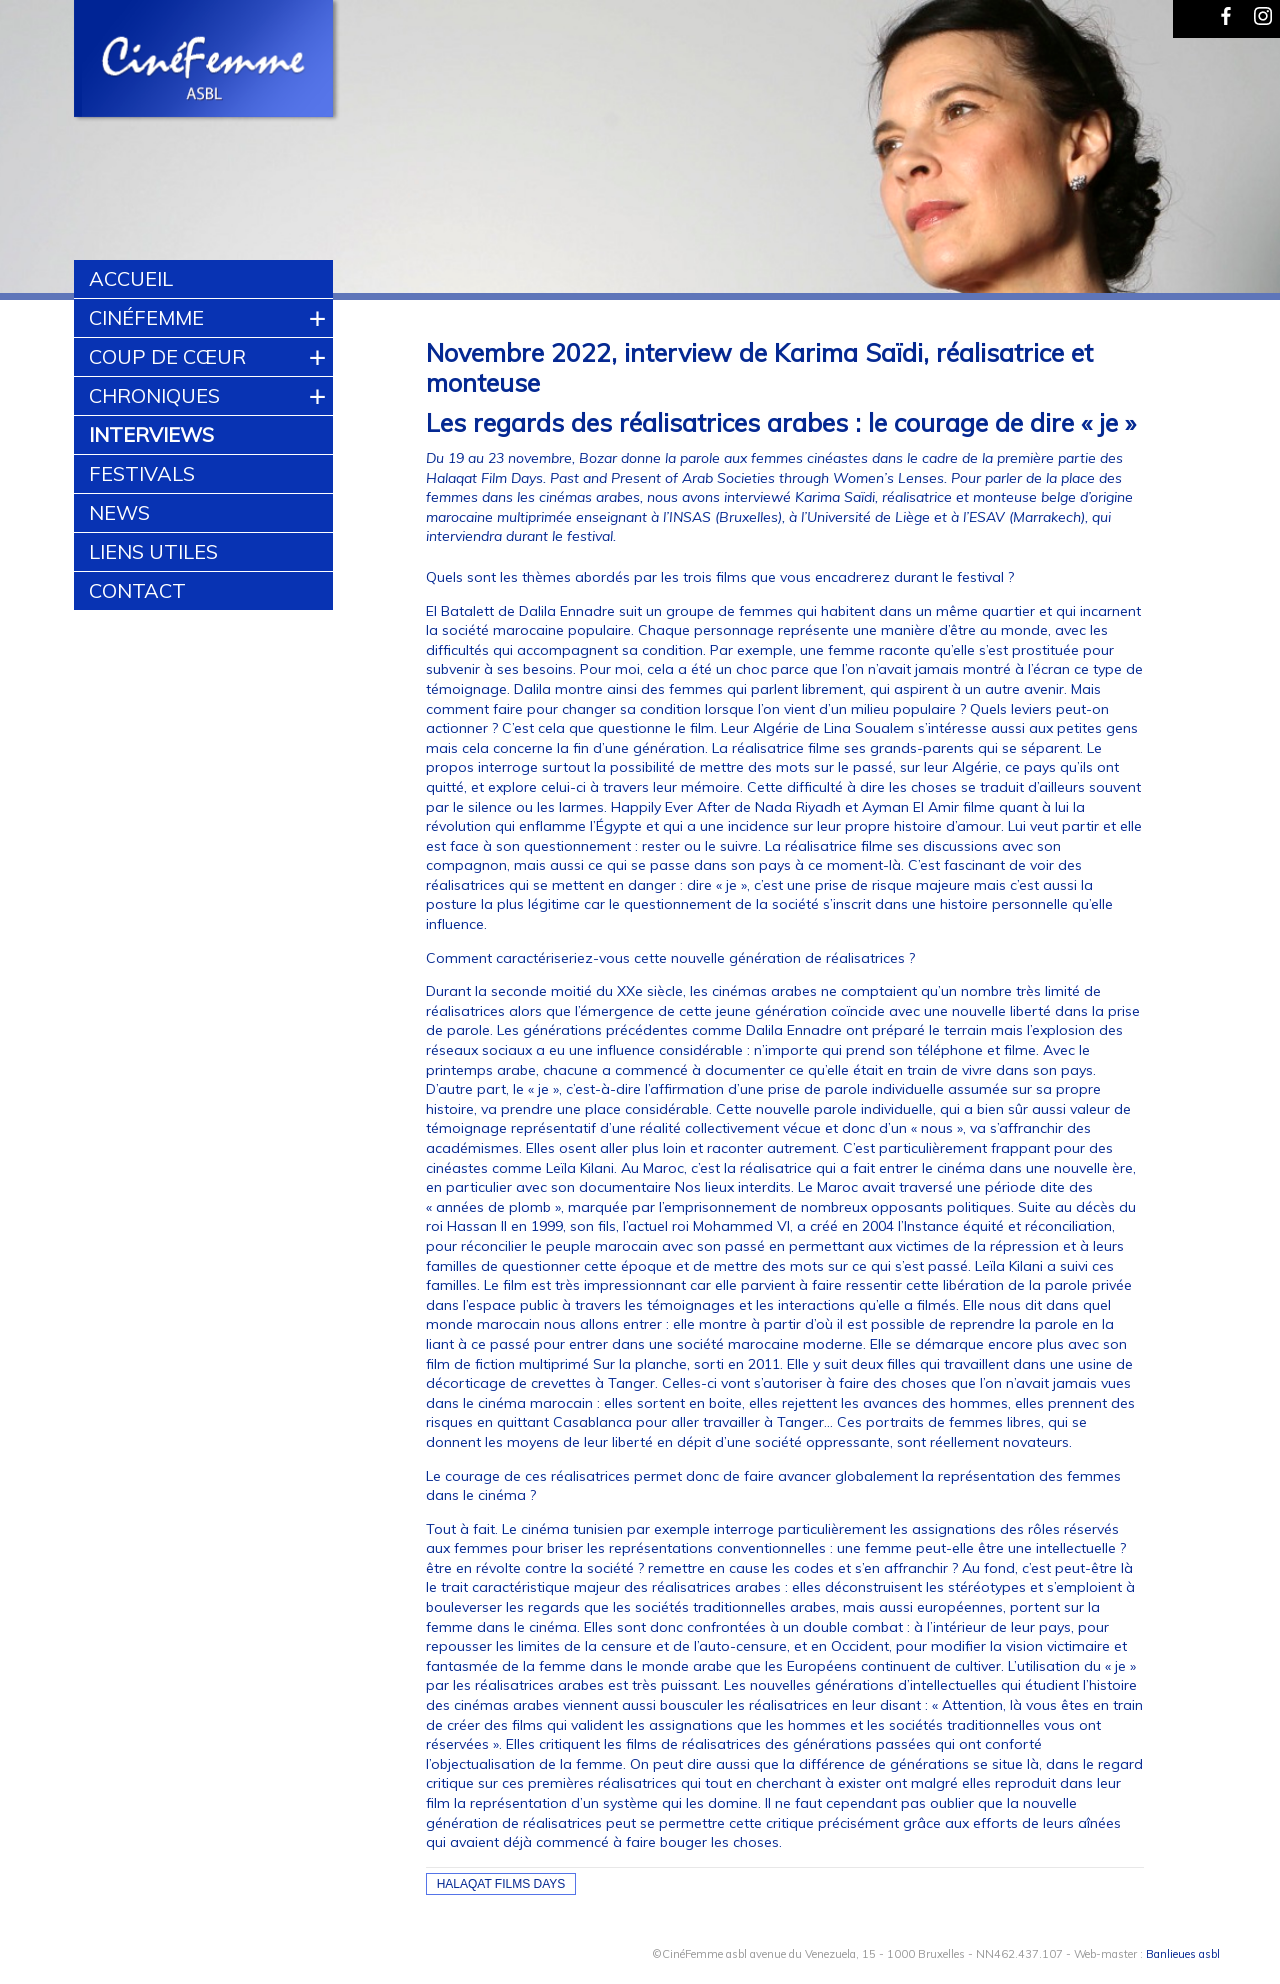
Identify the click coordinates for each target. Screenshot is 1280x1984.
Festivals (142, 473)
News (119, 512)
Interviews (151, 434)
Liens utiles (153, 551)
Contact (137, 590)
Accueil (131, 278)
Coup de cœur (167, 356)
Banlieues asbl (1183, 1954)
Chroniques (154, 395)
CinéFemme (146, 317)
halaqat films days (501, 1884)
